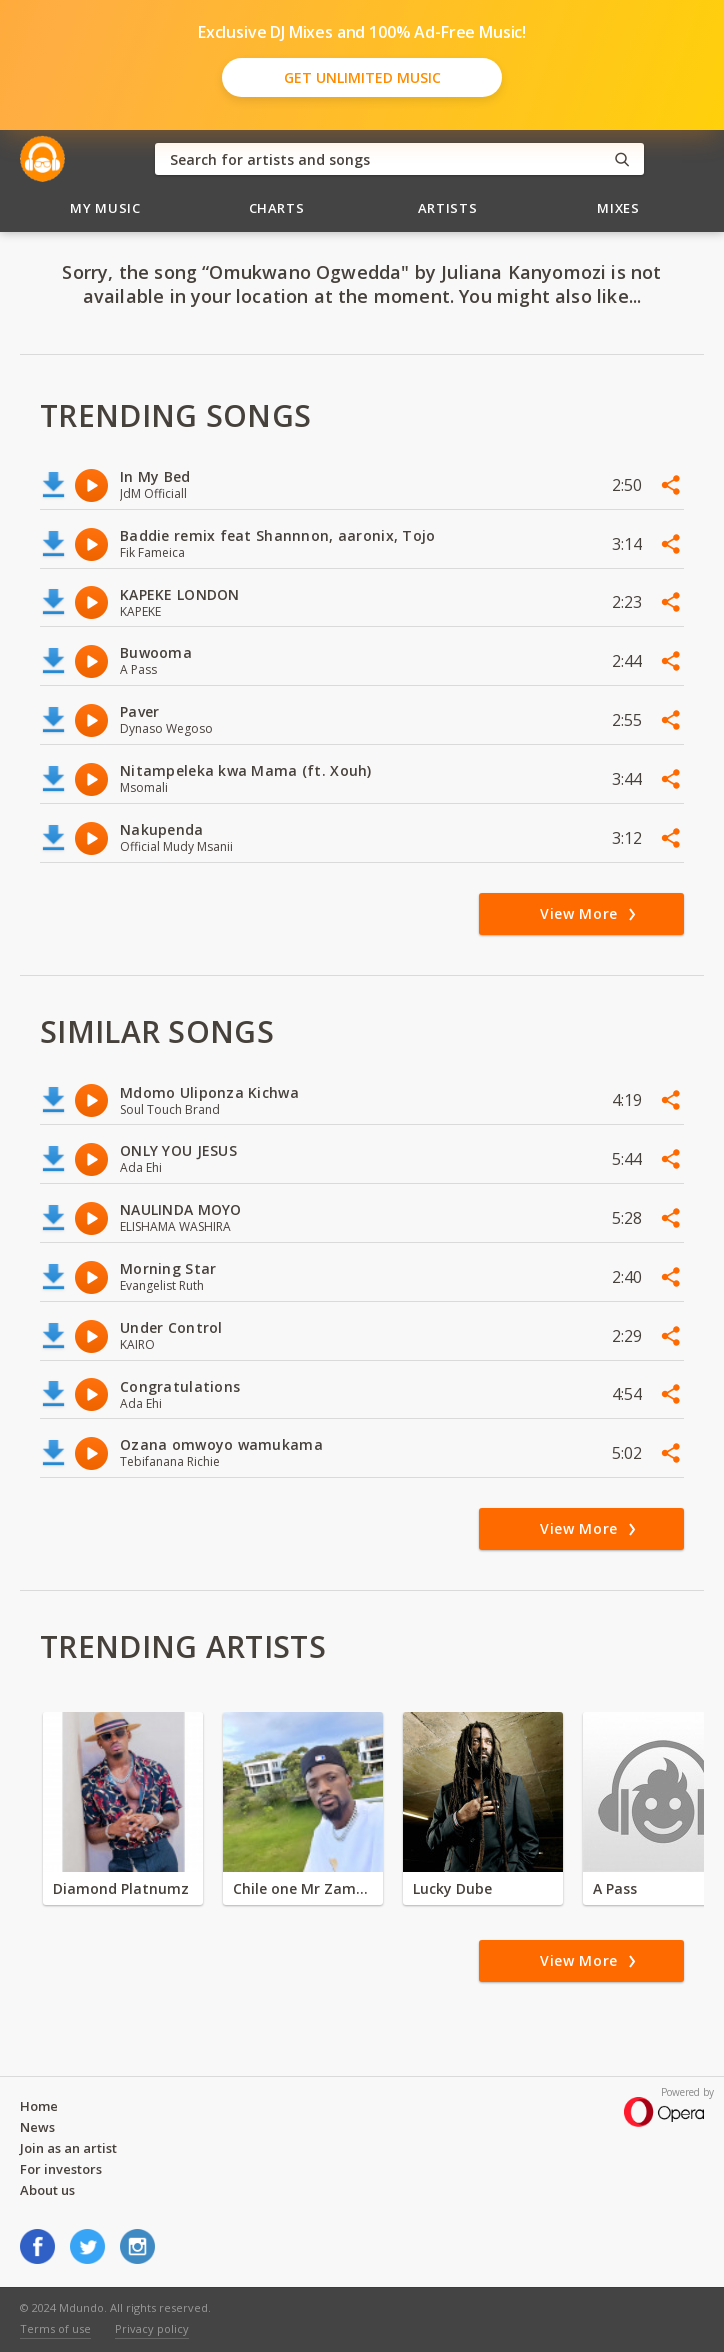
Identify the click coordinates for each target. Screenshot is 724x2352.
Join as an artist (68, 2148)
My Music (105, 208)
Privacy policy (152, 2328)
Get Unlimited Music (362, 77)
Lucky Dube (452, 1888)
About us (47, 2190)
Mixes (618, 208)
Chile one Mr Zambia (303, 1888)
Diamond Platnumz (121, 1888)
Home (39, 2106)
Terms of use (55, 2328)
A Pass (615, 1888)
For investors (61, 2169)
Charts (277, 208)
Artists (448, 208)
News (37, 2127)
